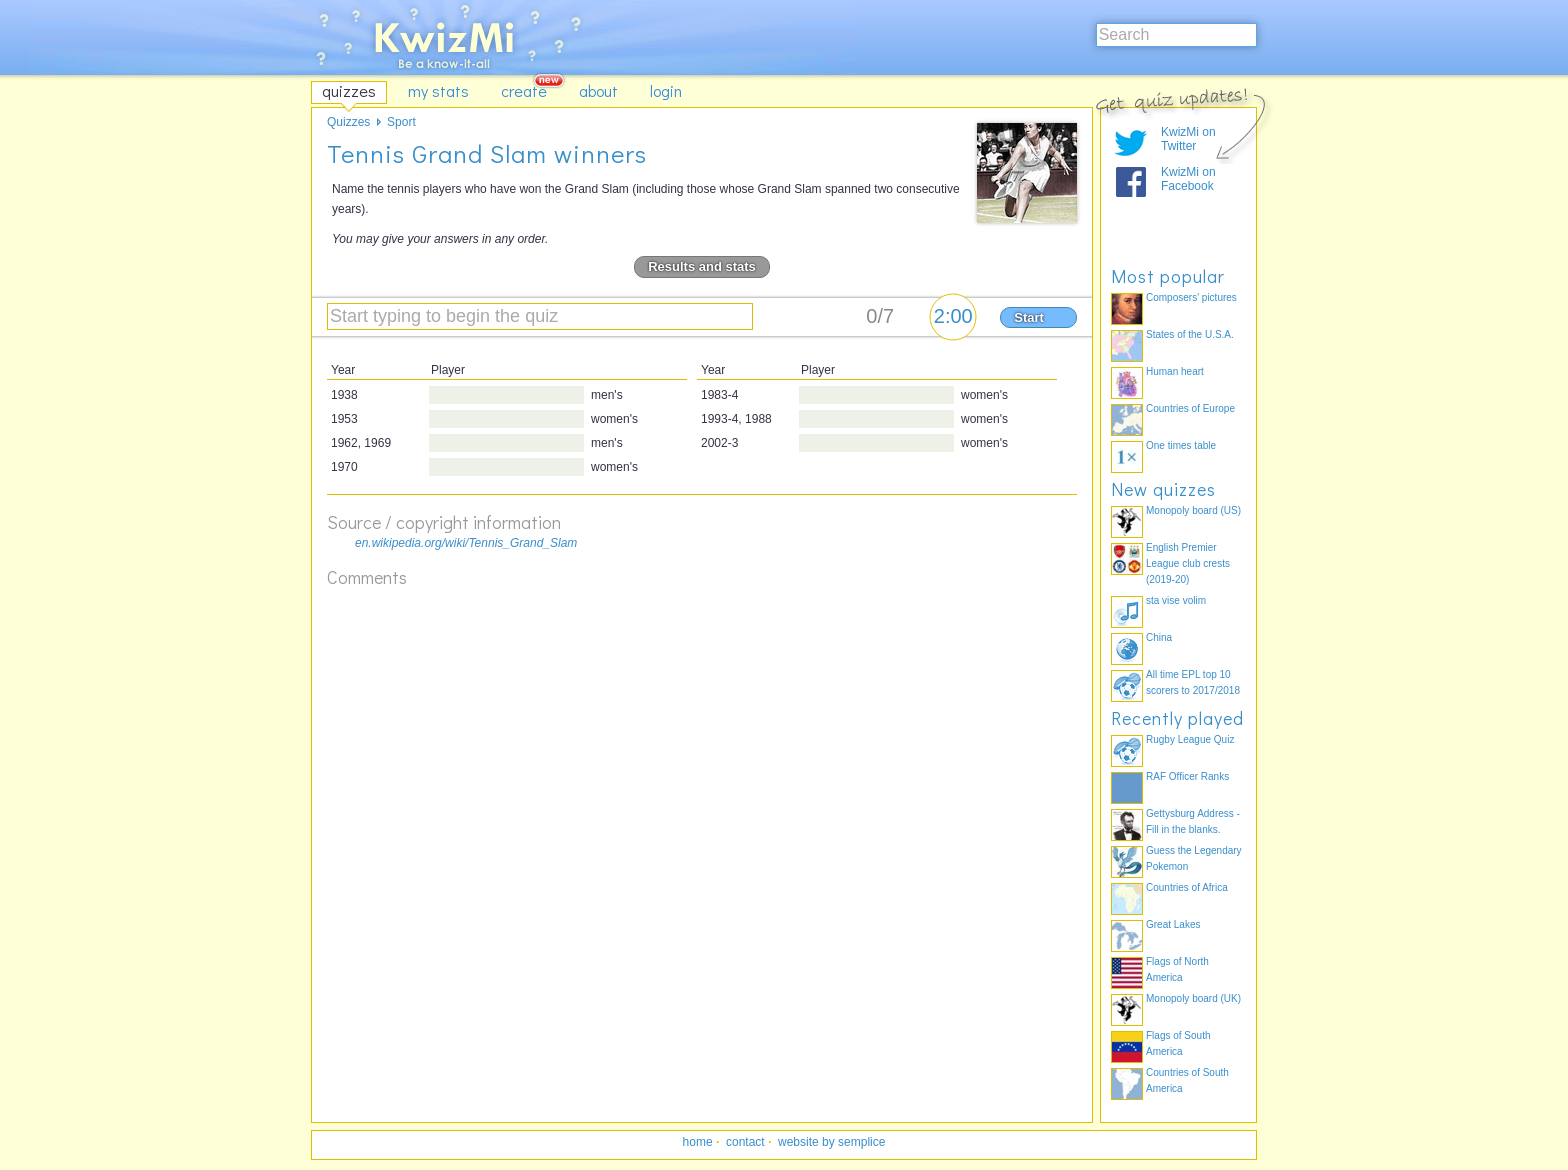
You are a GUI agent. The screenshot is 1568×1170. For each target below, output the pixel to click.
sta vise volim (1176, 600)
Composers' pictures (1191, 297)
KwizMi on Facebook (1188, 179)
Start (1029, 317)
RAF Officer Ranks (1187, 776)
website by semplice (831, 1142)
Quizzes (348, 122)
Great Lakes (1173, 924)
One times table (1181, 445)
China (1159, 637)
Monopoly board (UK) (1193, 998)
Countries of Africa (1187, 887)
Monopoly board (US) (1193, 510)
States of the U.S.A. (1190, 334)
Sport (401, 122)
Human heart (1175, 371)
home (698, 1142)
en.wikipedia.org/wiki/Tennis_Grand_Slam (466, 543)
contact (745, 1142)
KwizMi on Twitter (1188, 139)
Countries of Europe (1190, 408)
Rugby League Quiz (1190, 739)
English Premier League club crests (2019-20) (1188, 563)
